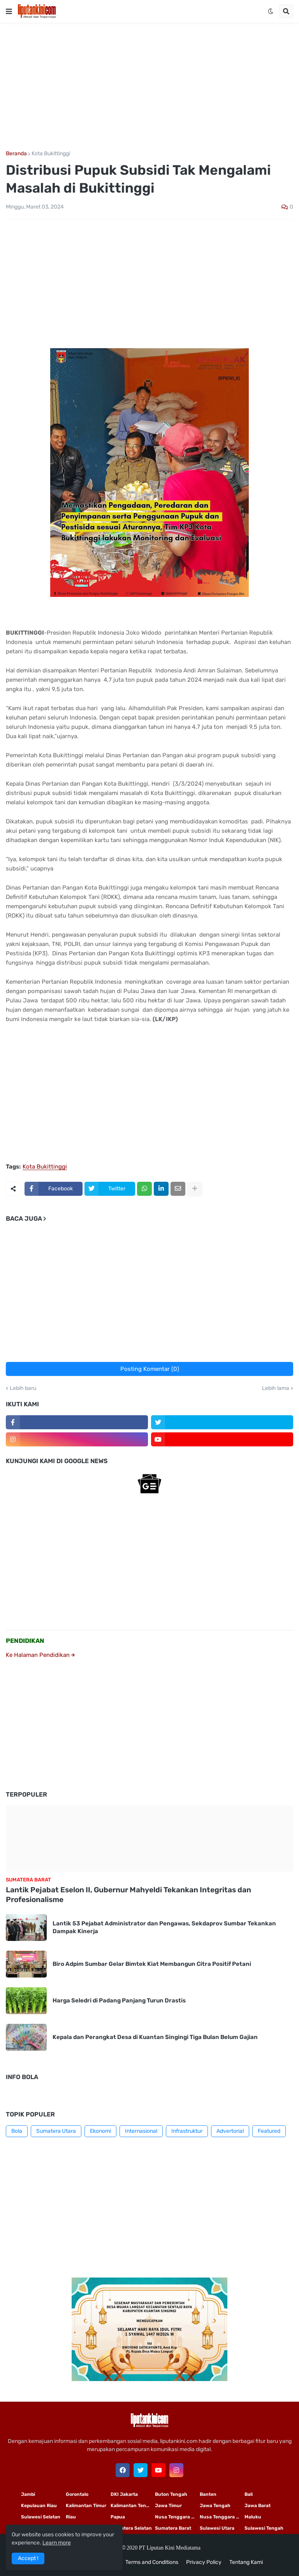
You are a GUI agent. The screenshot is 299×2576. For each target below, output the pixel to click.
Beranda (16, 153)
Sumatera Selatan (131, 2528)
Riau (71, 2517)
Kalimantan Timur (86, 2505)
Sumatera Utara (56, 2131)
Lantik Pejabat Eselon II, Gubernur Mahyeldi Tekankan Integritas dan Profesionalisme (128, 1894)
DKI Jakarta (124, 2494)
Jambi (28, 2494)
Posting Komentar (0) (149, 1368)
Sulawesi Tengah (263, 2528)
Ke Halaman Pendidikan (40, 1654)
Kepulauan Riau (39, 2505)
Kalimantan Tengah (133, 2505)
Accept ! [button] (28, 2558)
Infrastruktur (186, 2131)
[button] (9, 11)
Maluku (252, 2517)
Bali (248, 2494)
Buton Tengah (171, 2494)
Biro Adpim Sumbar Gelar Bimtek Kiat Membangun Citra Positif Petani (152, 1963)
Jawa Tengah (215, 2505)
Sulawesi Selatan (40, 2517)
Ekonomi (100, 2131)
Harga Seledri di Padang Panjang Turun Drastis (119, 2000)
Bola (16, 2131)
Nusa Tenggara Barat (222, 2517)
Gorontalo (77, 2494)
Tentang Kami (246, 2562)
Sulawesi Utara (217, 2528)
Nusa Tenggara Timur (177, 2517)
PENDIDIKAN (25, 1640)
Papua (118, 2517)
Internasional (141, 2131)
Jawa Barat (257, 2505)
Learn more (56, 2542)
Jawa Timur (168, 2505)
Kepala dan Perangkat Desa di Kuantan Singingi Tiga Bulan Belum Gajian (155, 2037)
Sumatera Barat (173, 2528)
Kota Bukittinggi (51, 153)
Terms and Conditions (151, 2562)
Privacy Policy (204, 2562)
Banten (208, 2494)
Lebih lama (275, 1388)
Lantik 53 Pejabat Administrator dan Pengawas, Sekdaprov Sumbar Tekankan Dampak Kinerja (164, 1927)
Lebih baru (23, 1388)
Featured (269, 2131)
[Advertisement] (149, 86)
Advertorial (230, 2131)
